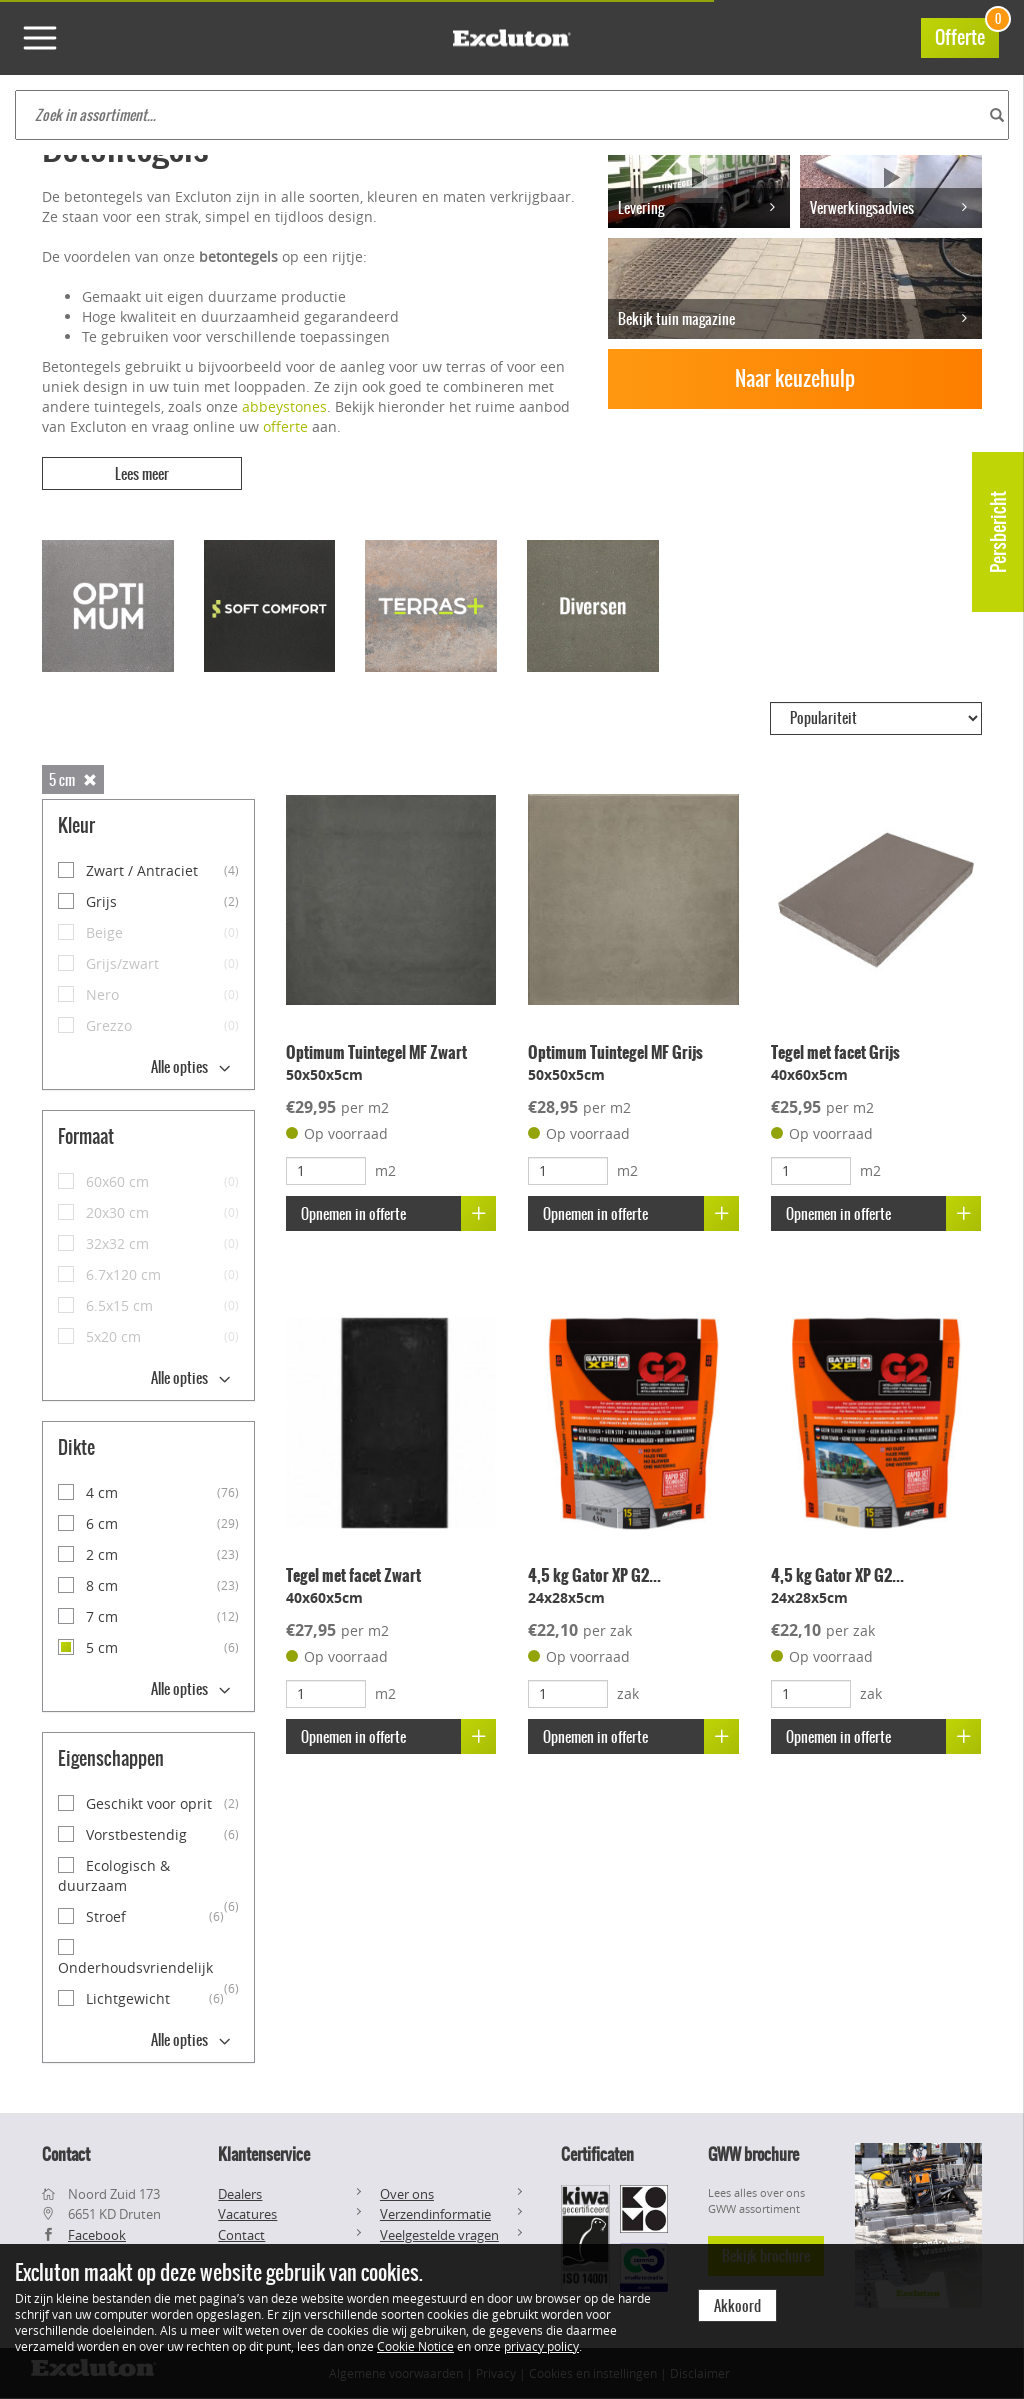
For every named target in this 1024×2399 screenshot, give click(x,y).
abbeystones (284, 406)
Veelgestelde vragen (439, 2235)
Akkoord (737, 2306)
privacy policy (541, 2346)
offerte (285, 426)
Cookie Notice (415, 2346)
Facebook (97, 2235)
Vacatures (247, 2214)
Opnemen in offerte (399, 1213)
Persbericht (998, 532)
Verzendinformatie (435, 2214)
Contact (241, 2235)
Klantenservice (264, 2154)
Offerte (967, 34)
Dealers (240, 2194)
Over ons (407, 2194)
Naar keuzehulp (795, 378)
